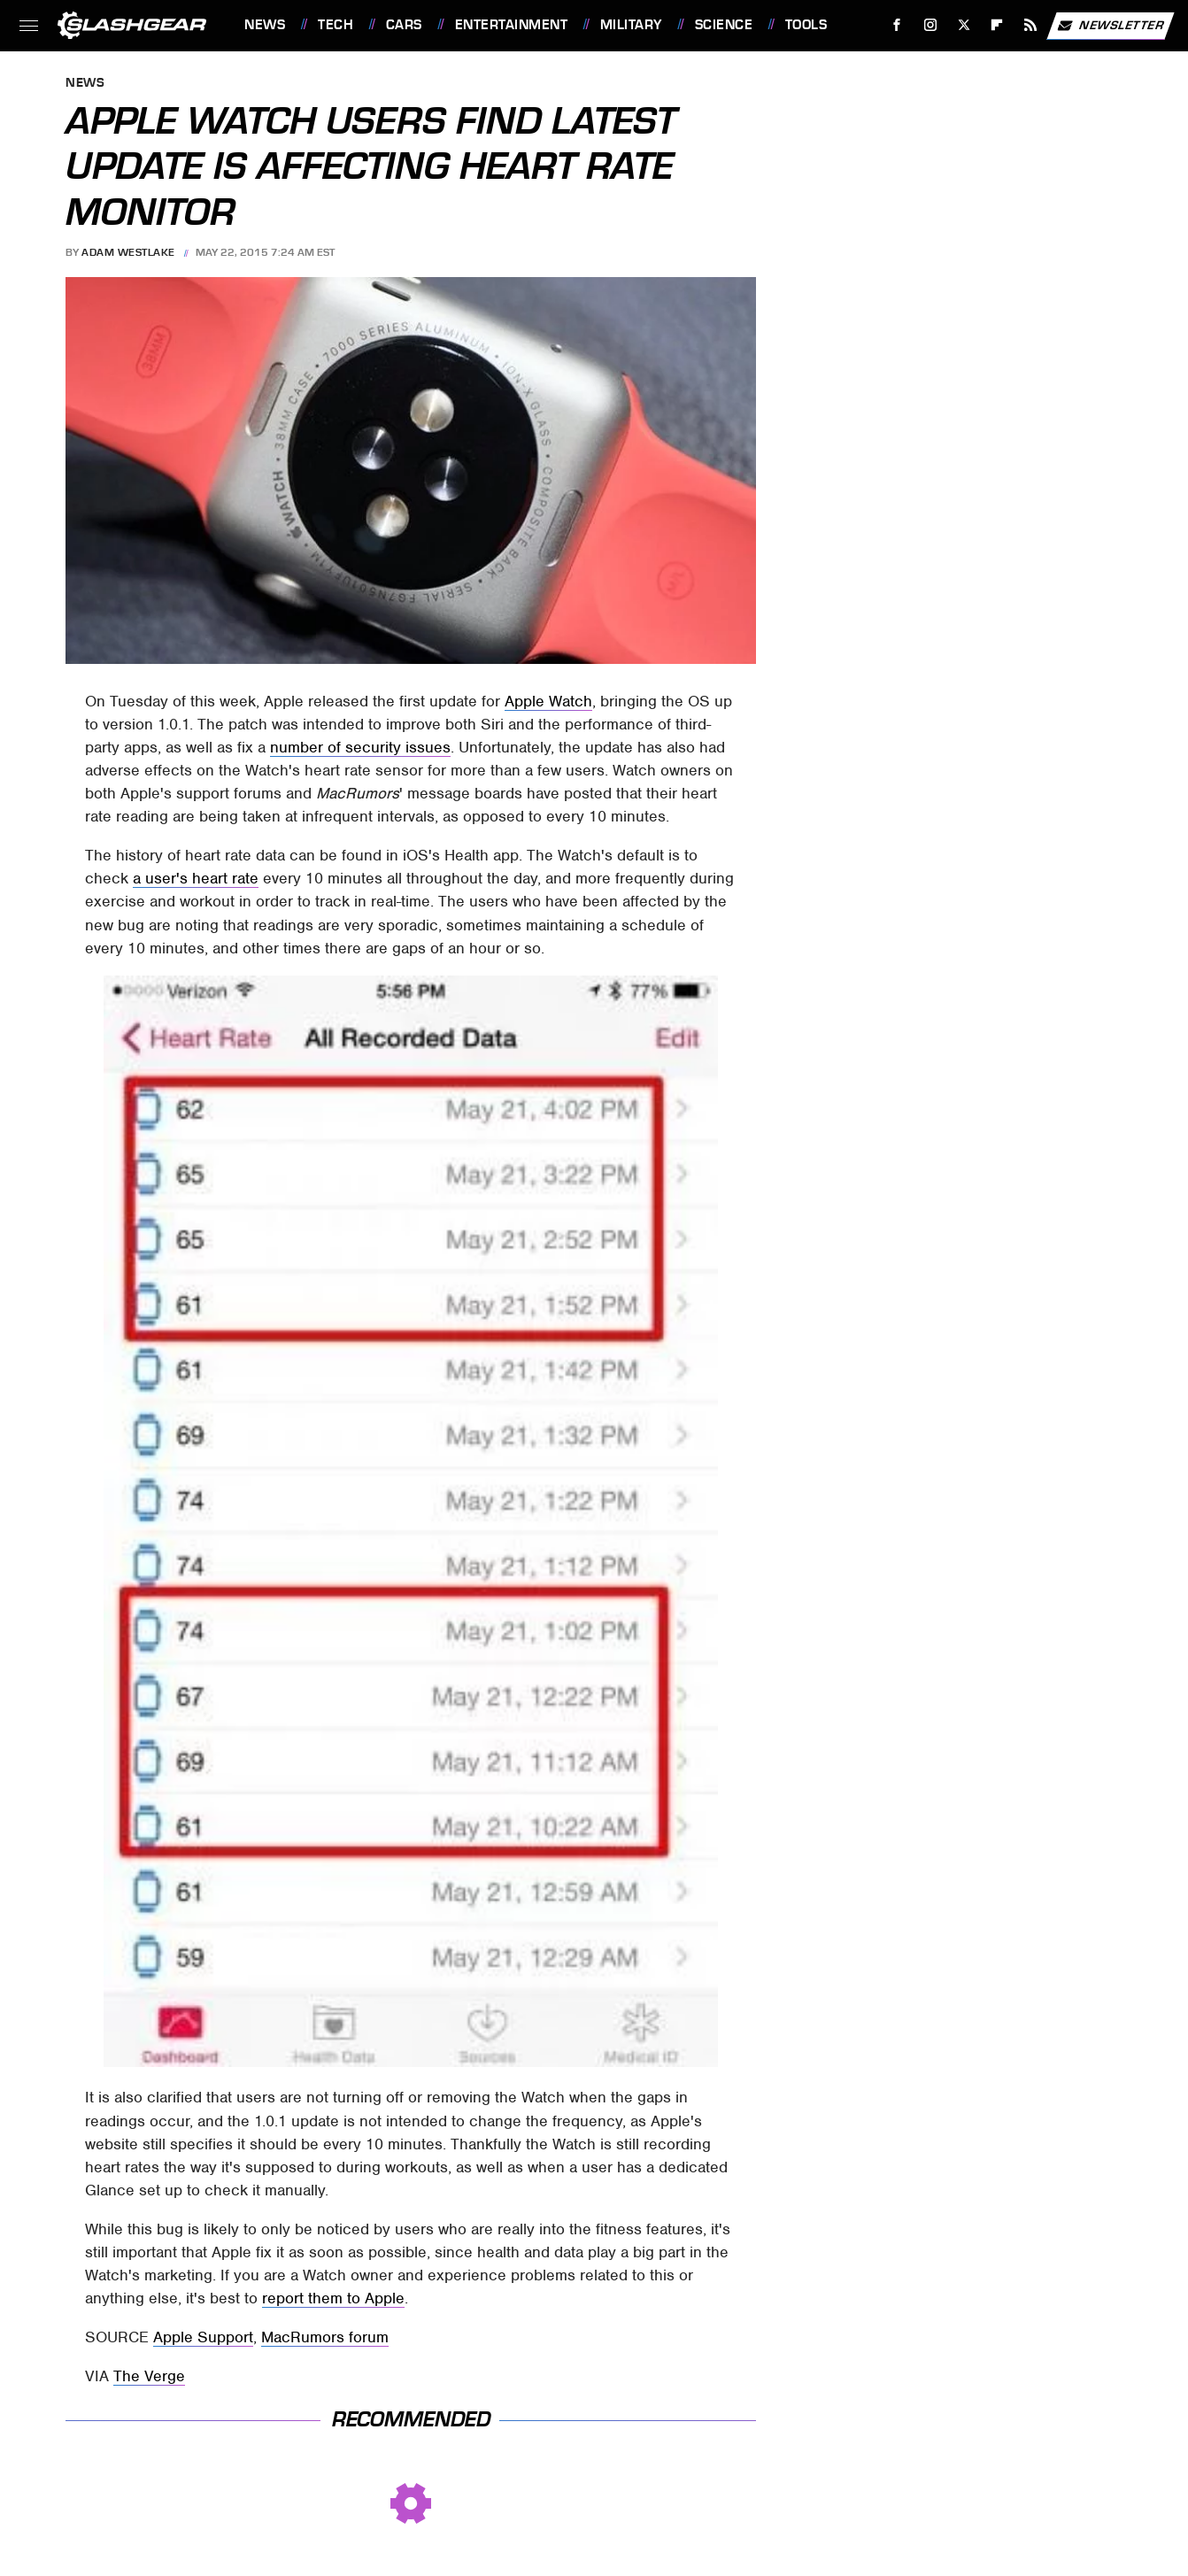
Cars (404, 25)
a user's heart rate (195, 878)
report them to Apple (333, 2298)
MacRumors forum (325, 2337)
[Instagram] (931, 25)
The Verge (149, 2376)
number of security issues (360, 747)
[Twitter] (963, 25)
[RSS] (1031, 25)
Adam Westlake (128, 252)
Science (724, 25)
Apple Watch (548, 701)
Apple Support (203, 2337)
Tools (806, 25)
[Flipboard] (997, 25)
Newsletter (1110, 26)
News (264, 25)
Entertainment (511, 25)
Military (631, 25)
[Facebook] (897, 25)
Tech (335, 25)
